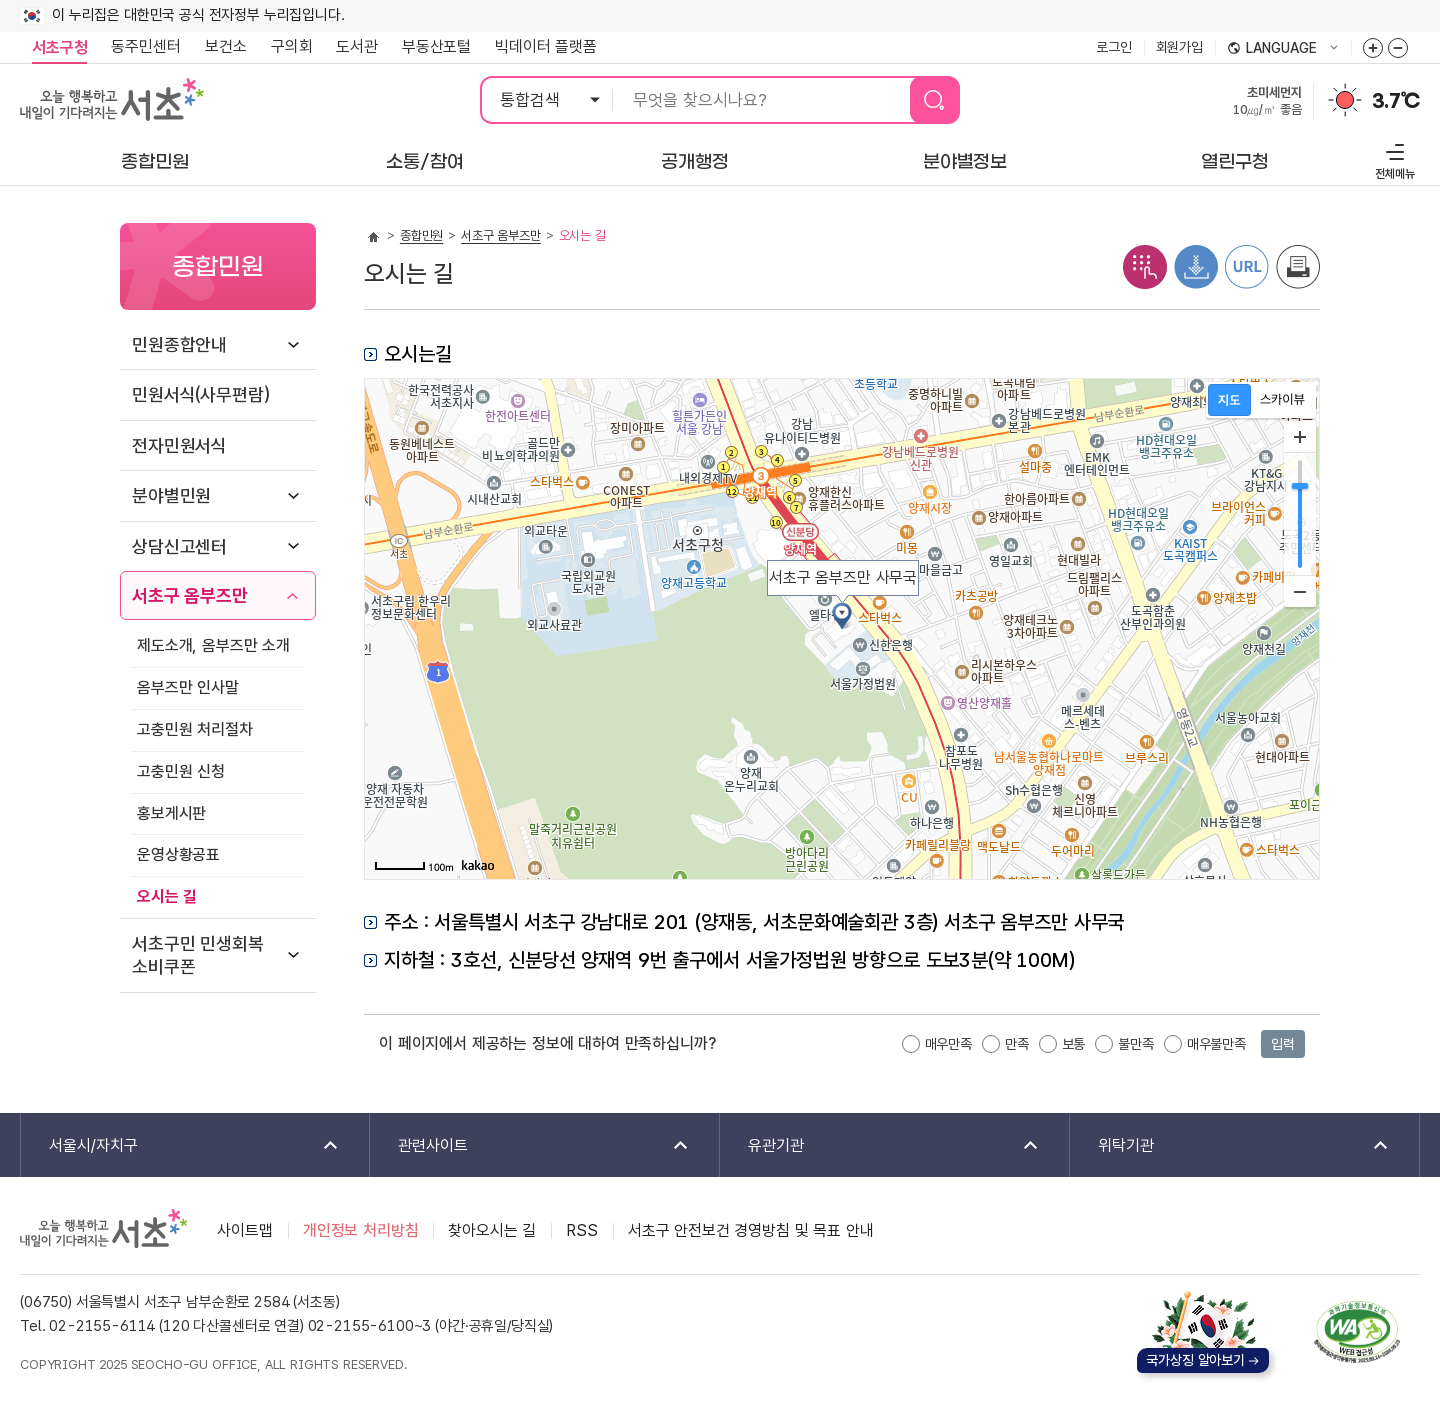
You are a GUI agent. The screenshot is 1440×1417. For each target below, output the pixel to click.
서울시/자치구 (181, 1146)
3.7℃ (1396, 101)
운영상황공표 (178, 854)
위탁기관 (1230, 1146)
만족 (1017, 1044)
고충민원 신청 (181, 771)
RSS (582, 1230)
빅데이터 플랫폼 (546, 46)
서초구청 (59, 47)
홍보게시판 (171, 813)
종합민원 (421, 235)
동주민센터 (140, 47)
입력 (1283, 1044)
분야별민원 (171, 495)
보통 (1074, 1044)
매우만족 (948, 1044)
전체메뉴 (1392, 158)
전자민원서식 (179, 445)
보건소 (226, 46)
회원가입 (1179, 47)
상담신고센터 (179, 546)
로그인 (1114, 47)
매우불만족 (1216, 1044)
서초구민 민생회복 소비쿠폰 (198, 955)
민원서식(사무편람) (200, 394)
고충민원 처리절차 (195, 729)
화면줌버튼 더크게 (1373, 48)
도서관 (357, 46)
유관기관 (880, 1146)
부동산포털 (436, 46)
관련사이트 (530, 1146)
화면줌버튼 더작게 (1398, 48)
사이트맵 (244, 1230)
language (1283, 49)
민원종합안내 (179, 344)
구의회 (292, 46)
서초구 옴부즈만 (190, 595)
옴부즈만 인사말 (188, 687)
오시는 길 (167, 896)
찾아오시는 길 (492, 1230)
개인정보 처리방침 (361, 1230)
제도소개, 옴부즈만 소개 (213, 645)
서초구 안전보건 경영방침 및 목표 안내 (751, 1230)
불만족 (1136, 1044)
